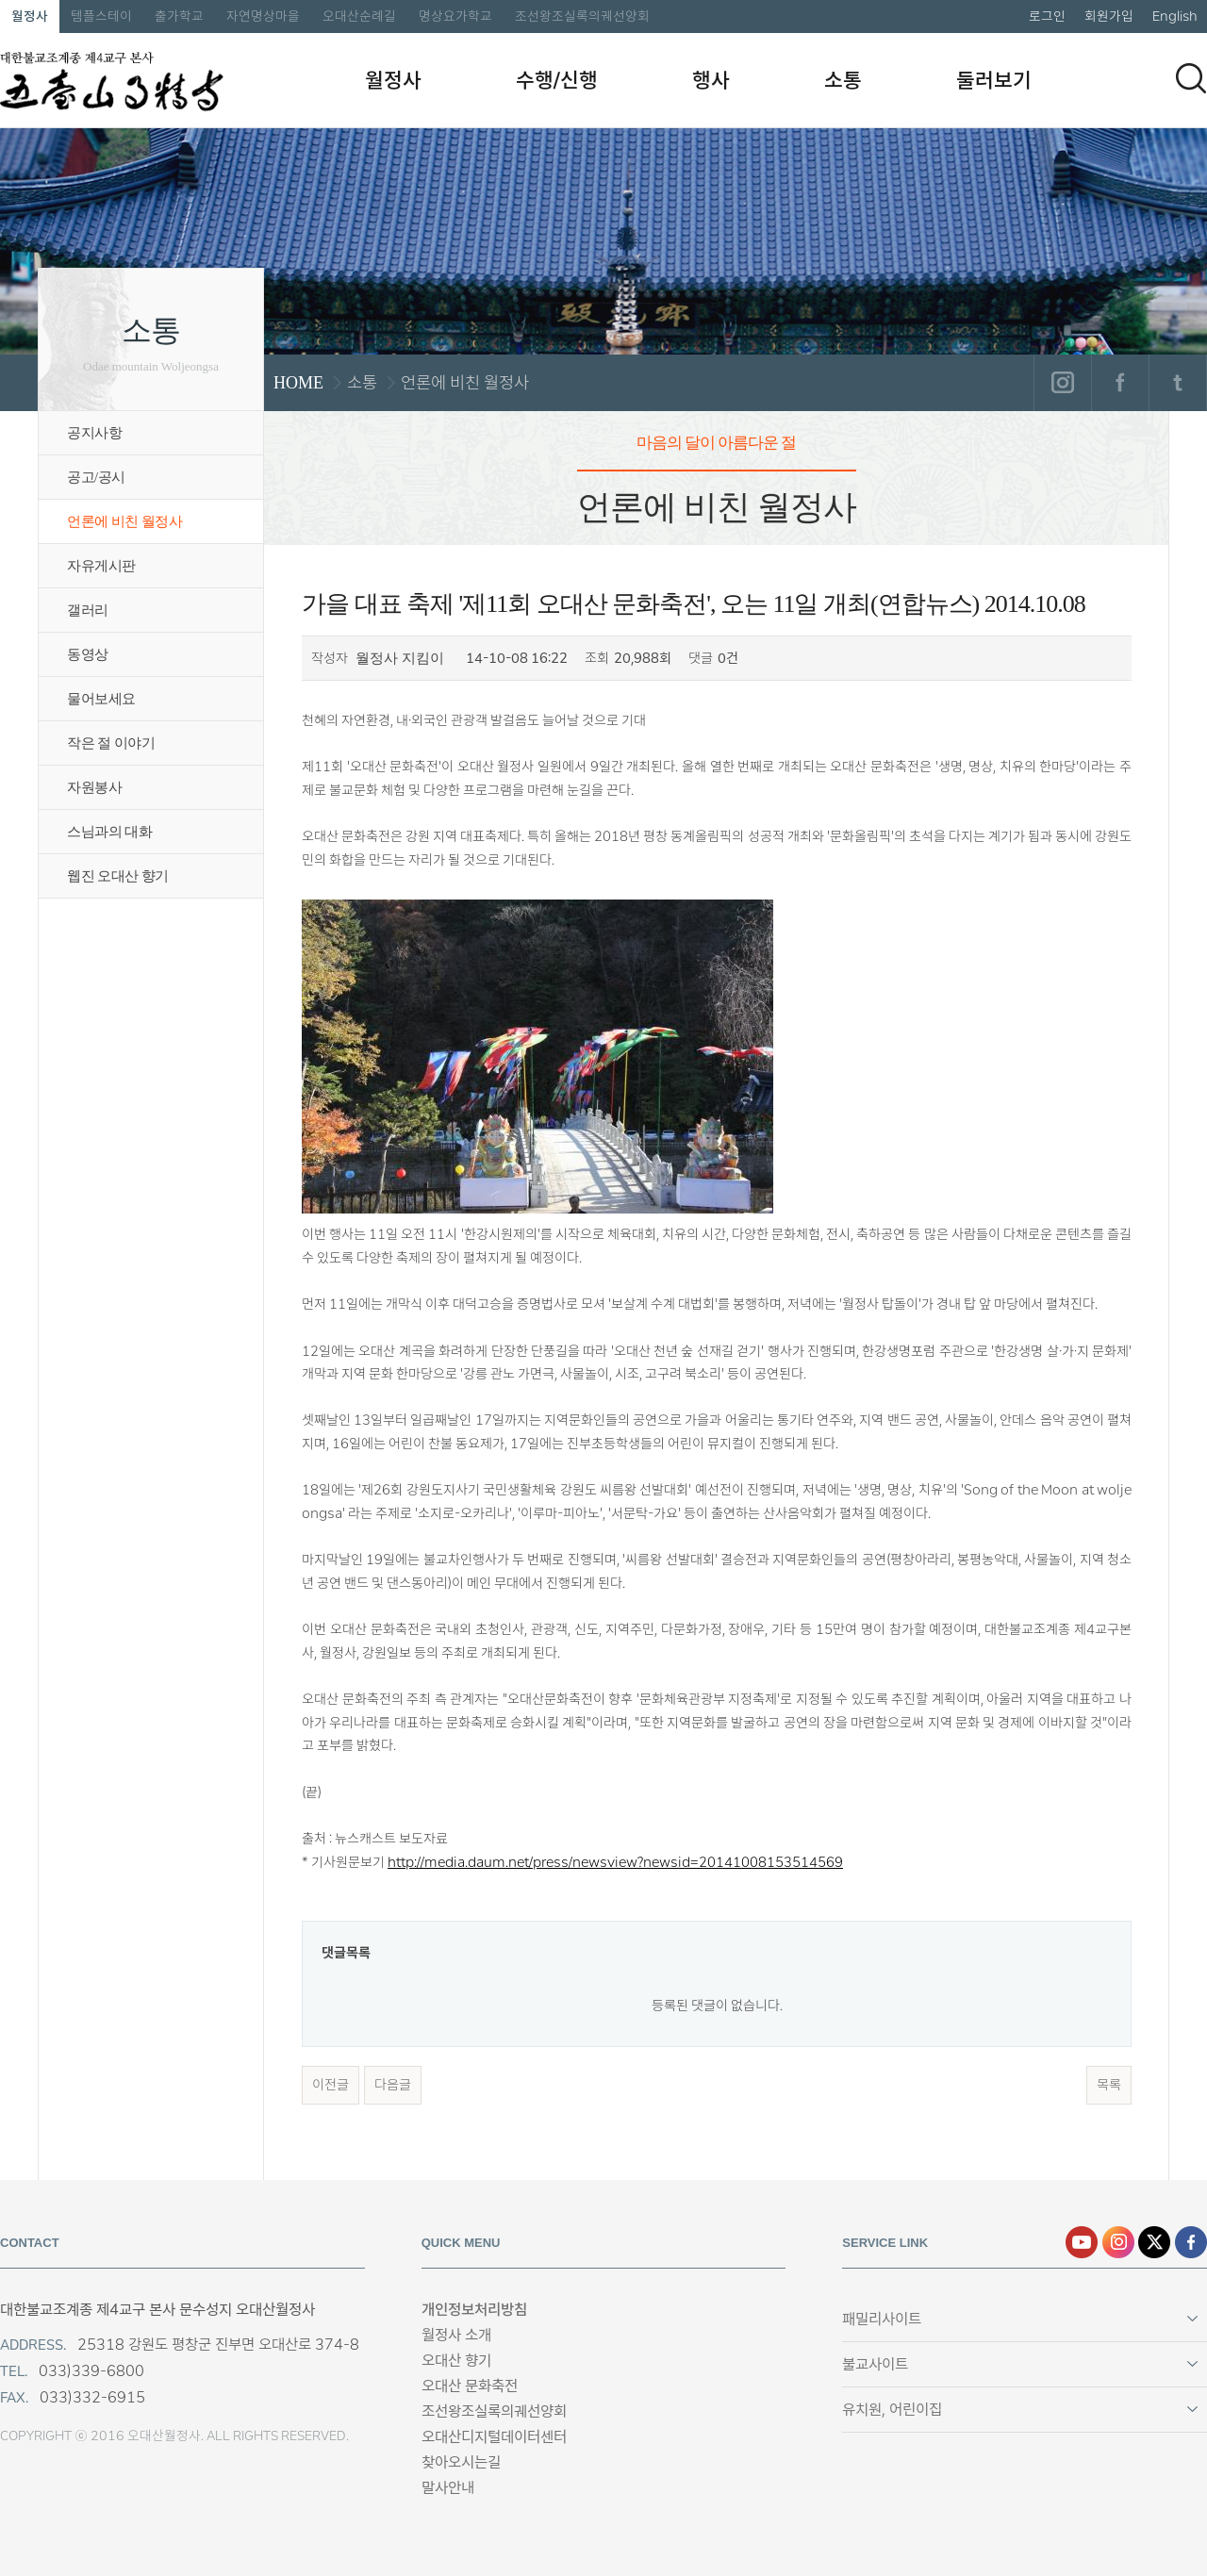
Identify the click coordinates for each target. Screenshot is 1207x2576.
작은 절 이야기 (111, 743)
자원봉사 (94, 787)
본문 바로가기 (0, 0)
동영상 (87, 654)
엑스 (1154, 2242)
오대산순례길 (359, 16)
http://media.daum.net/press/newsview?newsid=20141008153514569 (615, 1862)
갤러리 (87, 610)
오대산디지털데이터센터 (494, 2437)
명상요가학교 (455, 16)
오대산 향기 (456, 2360)
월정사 (29, 16)
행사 (711, 80)
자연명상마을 (263, 16)
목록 (1109, 2084)
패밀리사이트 (881, 2319)
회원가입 (1108, 16)
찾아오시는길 (461, 2462)
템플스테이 (101, 16)
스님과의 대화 (109, 831)
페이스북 (1120, 383)
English (1175, 16)
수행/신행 (557, 80)
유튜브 (1082, 2242)
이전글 (330, 2084)
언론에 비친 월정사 (124, 521)
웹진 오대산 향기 (118, 875)
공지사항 (94, 432)
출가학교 (179, 16)
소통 (843, 80)
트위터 (1177, 383)
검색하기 (1191, 78)
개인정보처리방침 (474, 2310)
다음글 (392, 2084)
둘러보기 (994, 80)
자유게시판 (101, 565)
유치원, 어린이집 (892, 2409)
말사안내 (448, 2488)
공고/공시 (96, 477)
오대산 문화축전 (470, 2386)
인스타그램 (1062, 383)
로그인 (1047, 16)
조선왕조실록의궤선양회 (582, 16)
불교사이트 (875, 2364)
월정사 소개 (456, 2335)
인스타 (1118, 2242)
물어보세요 (101, 698)
